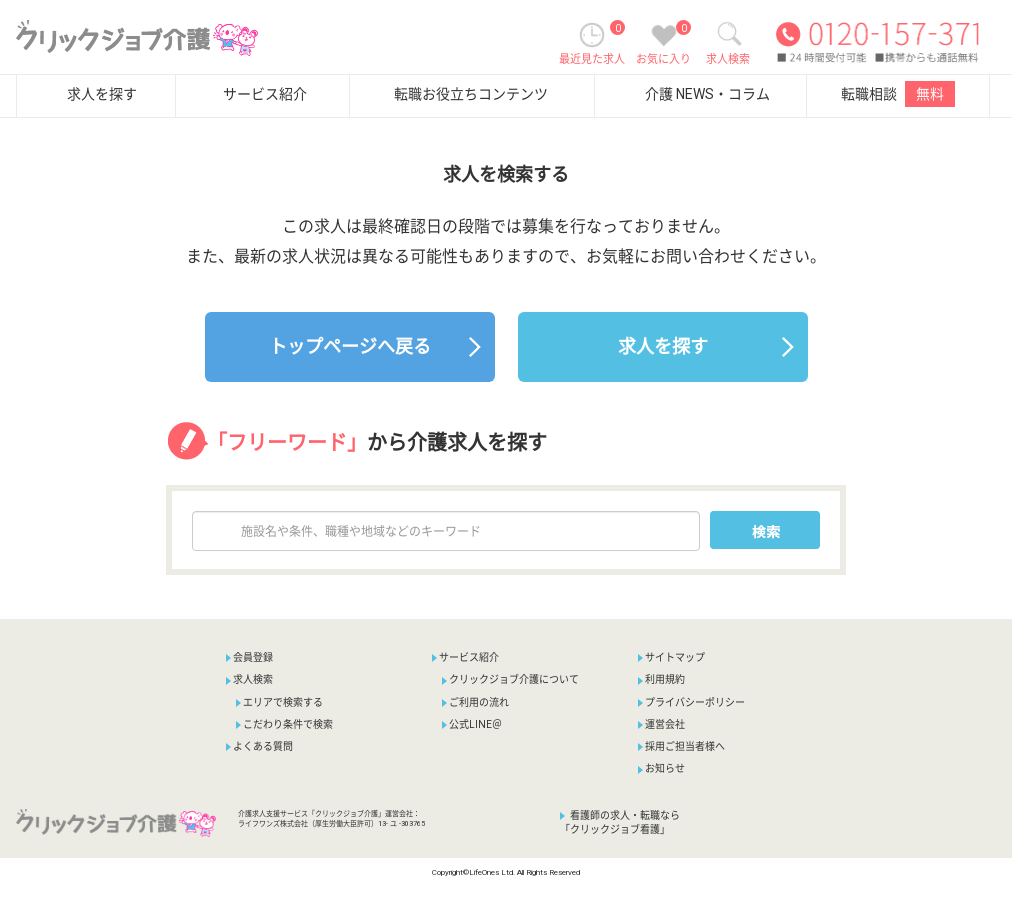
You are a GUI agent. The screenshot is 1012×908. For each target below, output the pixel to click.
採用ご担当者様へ (681, 746)
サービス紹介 (265, 94)
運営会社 (661, 724)
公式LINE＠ (472, 724)
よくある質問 (259, 746)
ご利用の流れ (475, 702)
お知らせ (661, 768)
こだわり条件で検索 (284, 724)
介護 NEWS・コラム (707, 94)
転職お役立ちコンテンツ (471, 94)
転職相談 (898, 94)
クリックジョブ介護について (510, 679)
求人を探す (102, 94)
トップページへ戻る (350, 346)
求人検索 (249, 679)
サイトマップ (671, 657)
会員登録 (253, 657)
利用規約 (661, 679)
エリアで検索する (279, 702)
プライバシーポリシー (691, 702)
